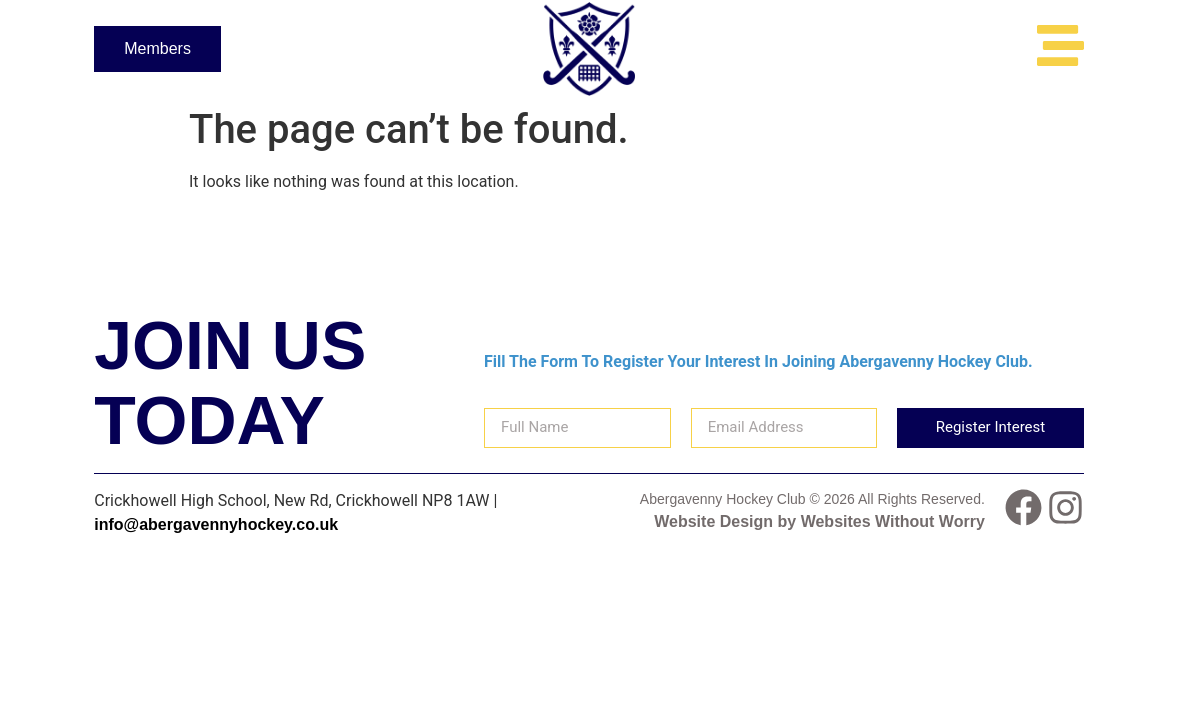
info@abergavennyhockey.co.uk (216, 524)
